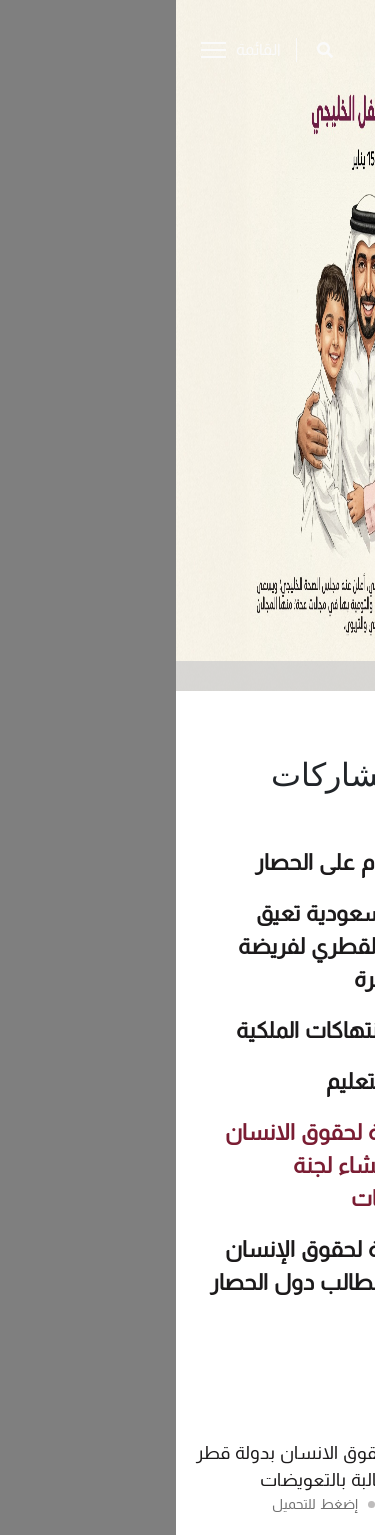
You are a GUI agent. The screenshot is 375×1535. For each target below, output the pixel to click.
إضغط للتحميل (139, 1504)
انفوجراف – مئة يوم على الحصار (219, 863)
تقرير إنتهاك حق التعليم (255, 1082)
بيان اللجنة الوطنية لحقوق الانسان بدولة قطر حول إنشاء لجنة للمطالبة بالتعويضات (204, 1166)
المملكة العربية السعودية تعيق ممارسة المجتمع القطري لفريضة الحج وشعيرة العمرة (211, 947)
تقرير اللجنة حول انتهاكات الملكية (210, 1031)
